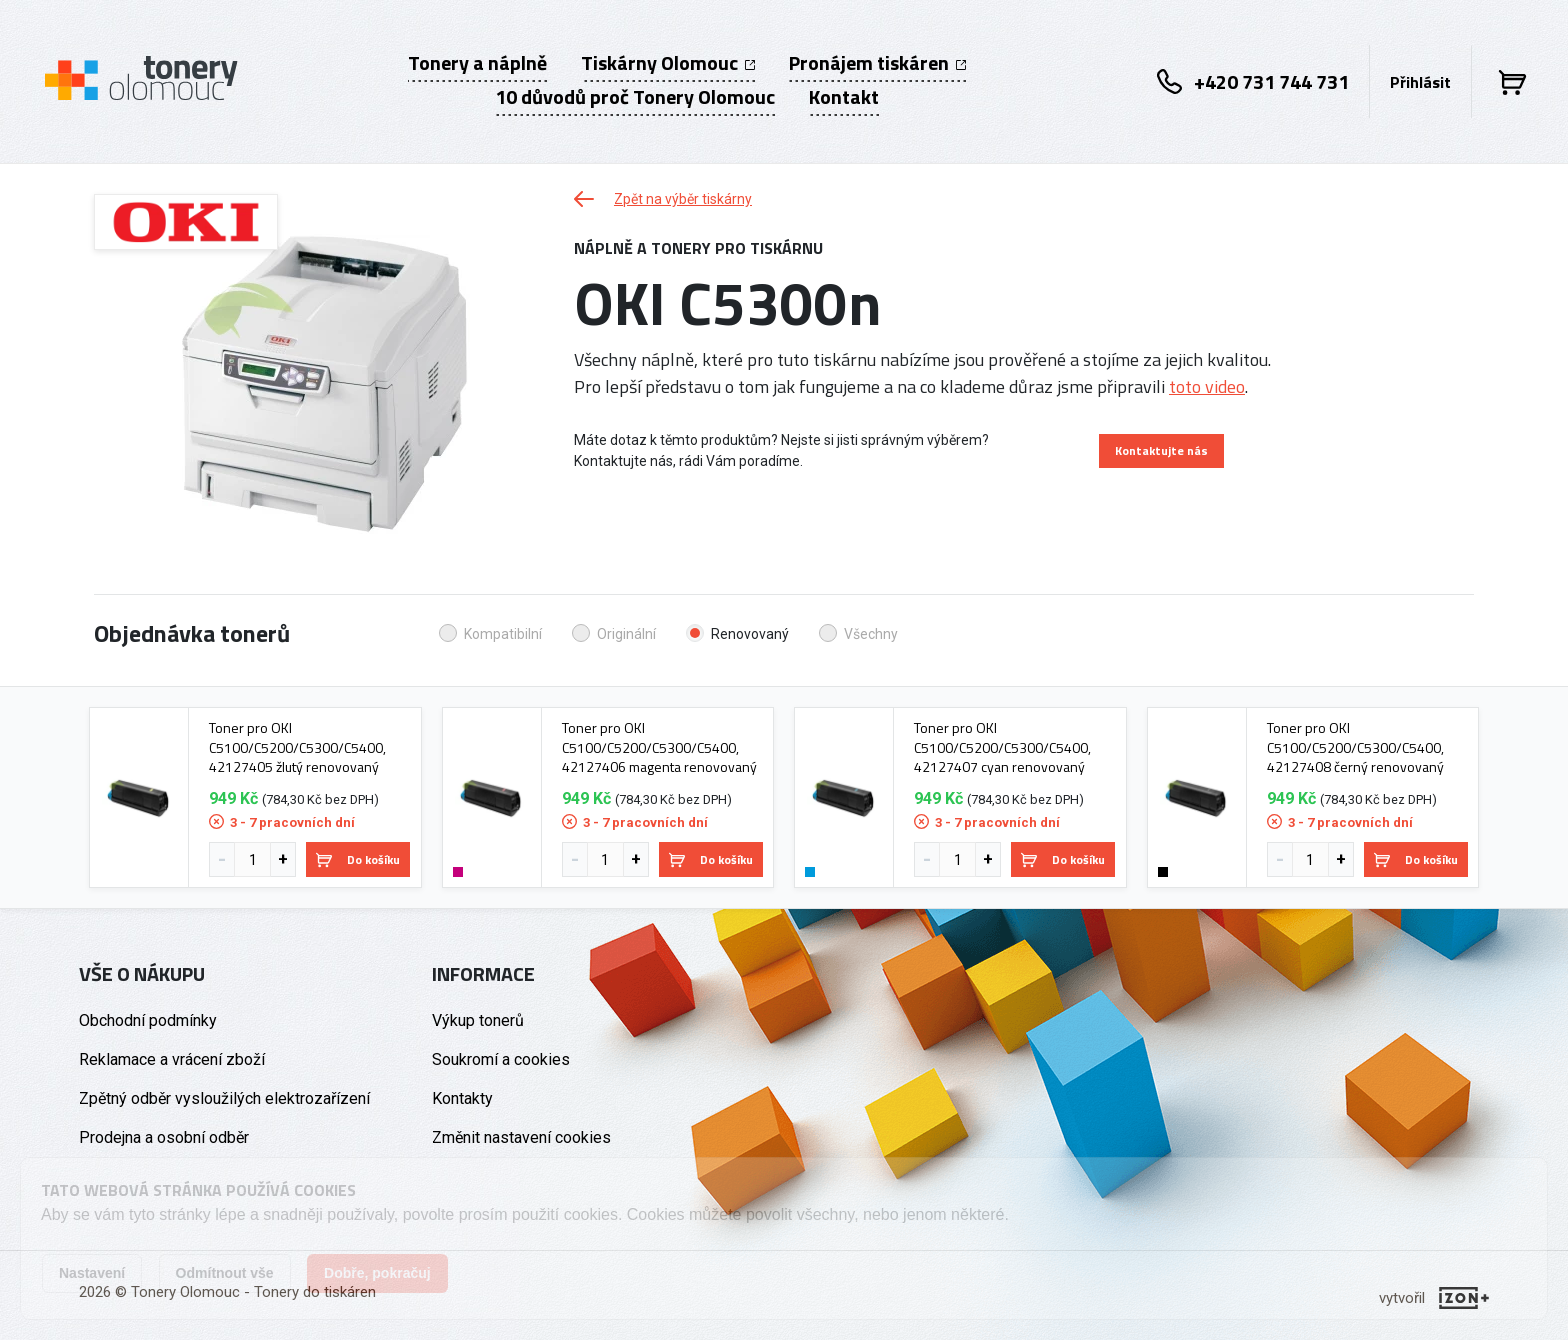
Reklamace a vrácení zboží (172, 1059)
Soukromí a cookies (501, 1059)
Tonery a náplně (477, 63)
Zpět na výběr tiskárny (663, 199)
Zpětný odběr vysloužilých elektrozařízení (224, 1098)
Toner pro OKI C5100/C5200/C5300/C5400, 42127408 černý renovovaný (1355, 747)
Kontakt (844, 97)
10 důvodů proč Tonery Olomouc (635, 97)
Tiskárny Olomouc (668, 63)
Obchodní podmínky (148, 1020)
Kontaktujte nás (1161, 450)
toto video (1207, 386)
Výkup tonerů (478, 1020)
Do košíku (358, 859)
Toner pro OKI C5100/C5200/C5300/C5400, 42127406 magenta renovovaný (659, 747)
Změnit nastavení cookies (521, 1137)
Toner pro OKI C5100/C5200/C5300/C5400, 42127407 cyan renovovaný (1002, 747)
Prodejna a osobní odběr (164, 1137)
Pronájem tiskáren (877, 63)
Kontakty (462, 1098)
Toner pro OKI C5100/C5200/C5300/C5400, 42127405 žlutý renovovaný (297, 747)
